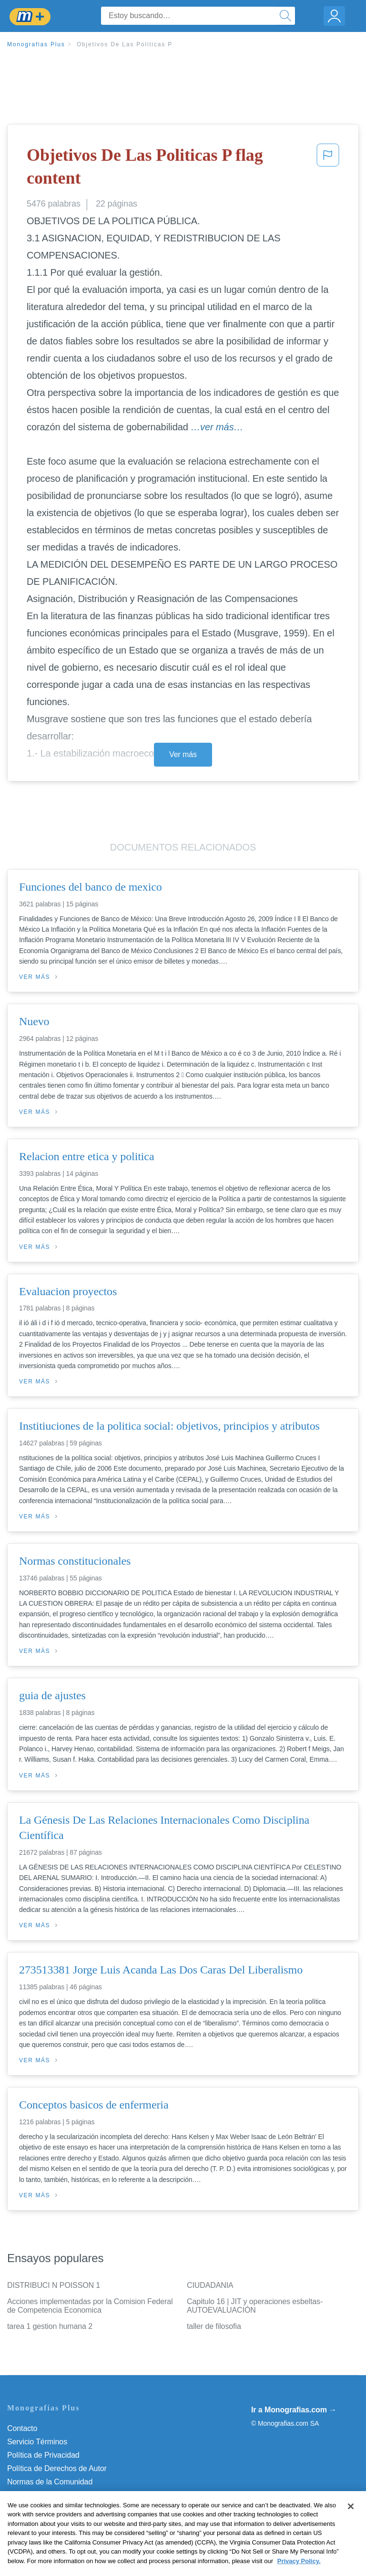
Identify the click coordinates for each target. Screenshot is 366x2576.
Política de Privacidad (43, 2455)
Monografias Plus (36, 44)
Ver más (183, 754)
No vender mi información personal (65, 2508)
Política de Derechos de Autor (57, 2468)
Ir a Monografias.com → (293, 2410)
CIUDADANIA (210, 2285)
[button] (327, 169)
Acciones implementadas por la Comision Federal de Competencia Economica (90, 2305)
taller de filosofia (214, 2326)
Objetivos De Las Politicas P (125, 44)
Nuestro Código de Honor (49, 2495)
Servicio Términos (37, 2442)
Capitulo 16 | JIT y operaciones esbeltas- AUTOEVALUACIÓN (255, 2305)
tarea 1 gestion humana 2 (49, 2326)
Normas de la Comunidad (49, 2482)
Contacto (22, 2428)
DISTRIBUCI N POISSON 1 (53, 2285)
